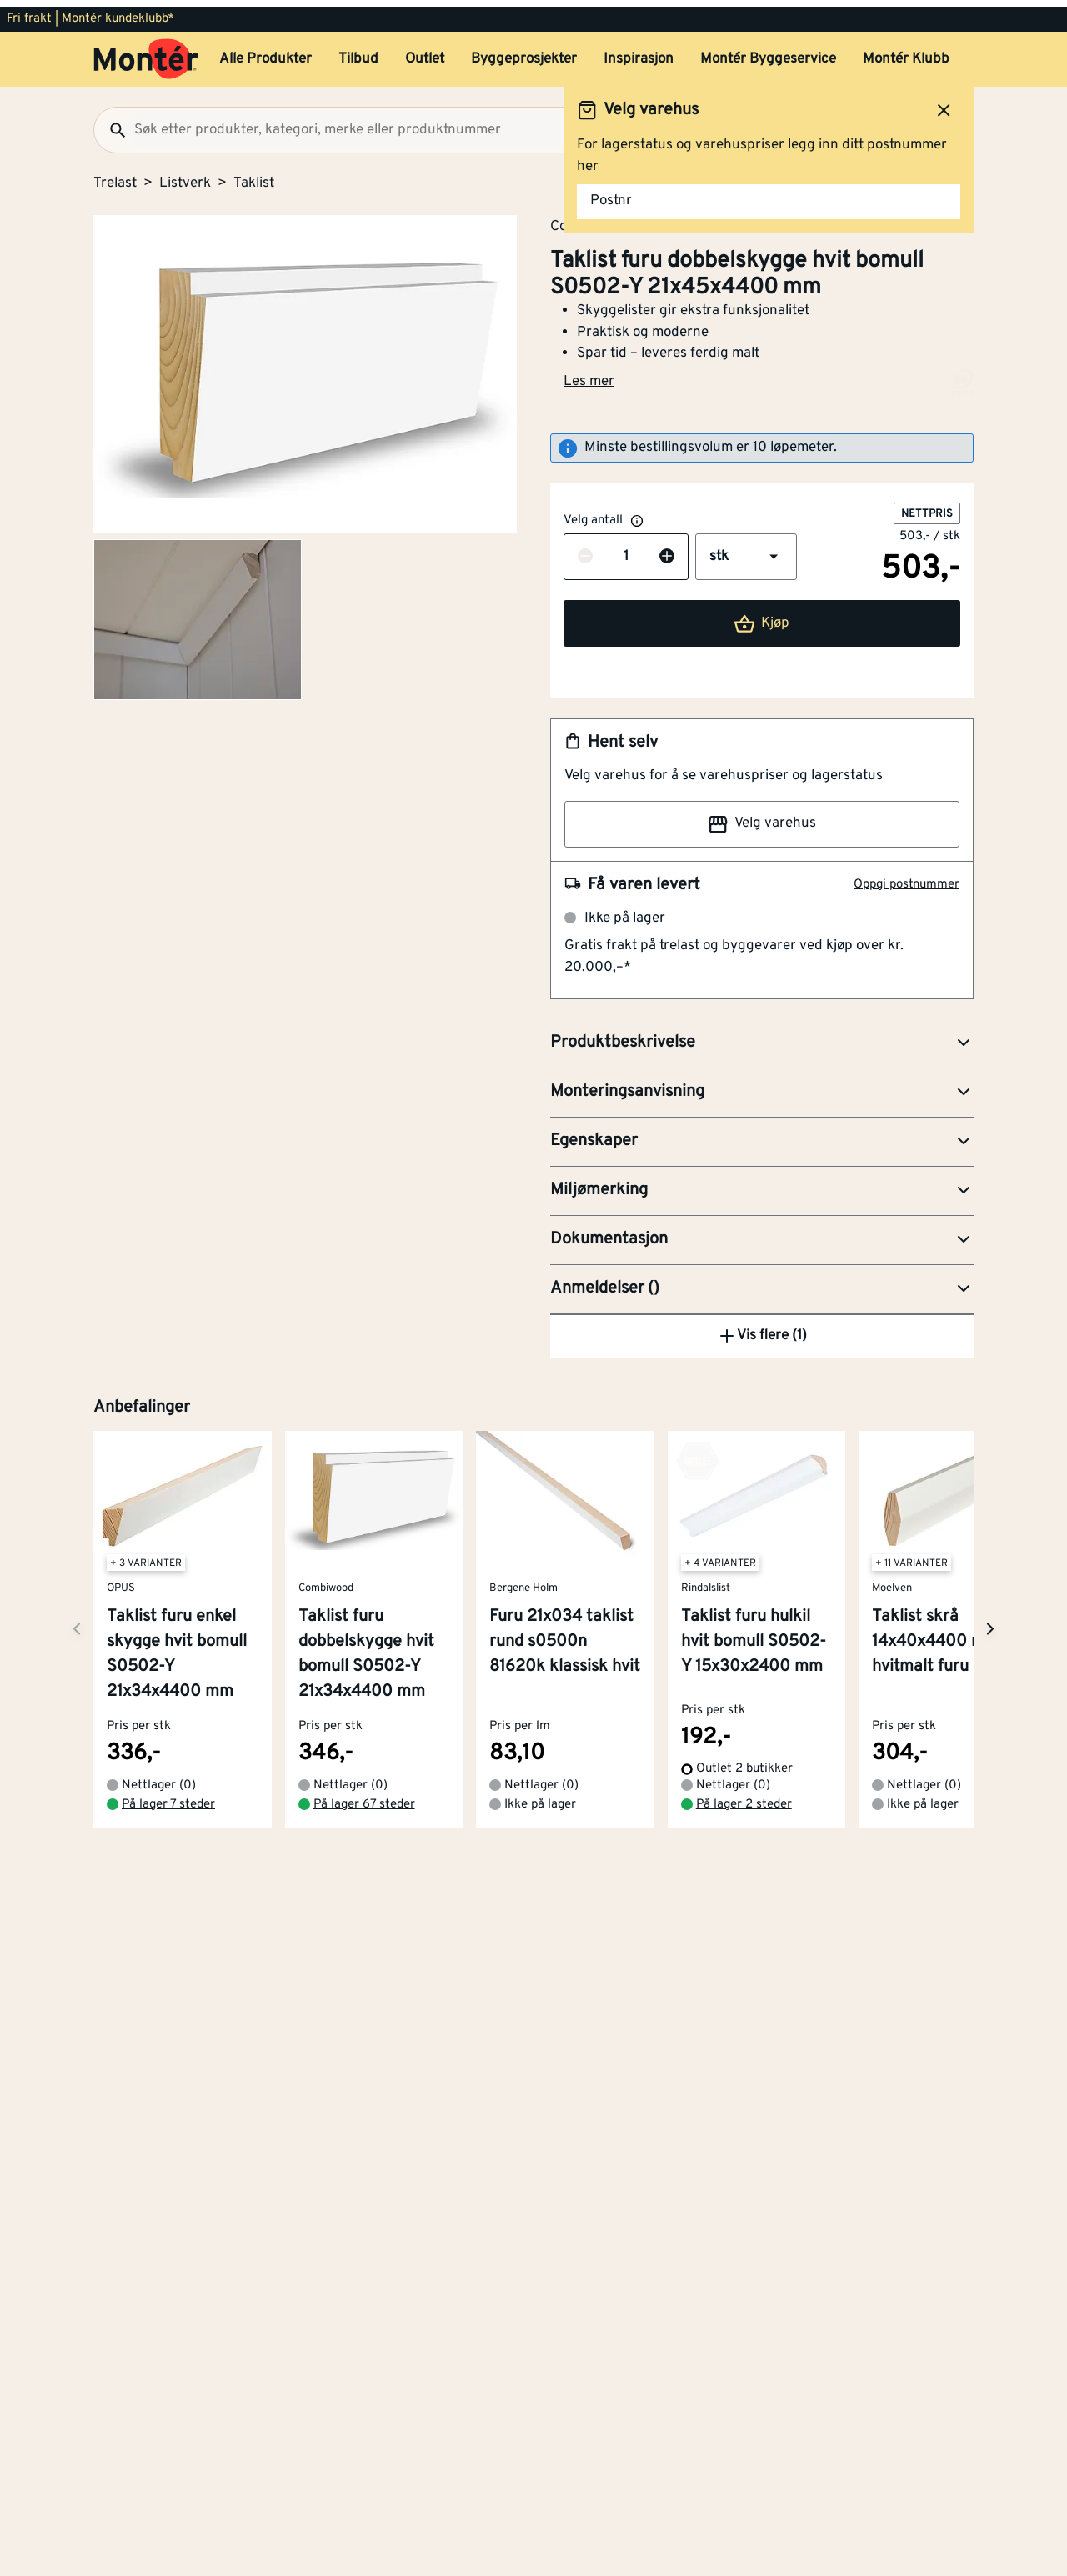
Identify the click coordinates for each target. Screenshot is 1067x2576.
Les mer (589, 375)
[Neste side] (77, 1933)
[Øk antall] (667, 551)
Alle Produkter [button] (265, 52)
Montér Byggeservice (768, 52)
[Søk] (111, 123)
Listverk (185, 177)
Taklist (253, 177)
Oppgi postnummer (906, 878)
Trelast (115, 177)
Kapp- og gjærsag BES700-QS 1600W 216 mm (724, 1398)
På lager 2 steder (744, 2108)
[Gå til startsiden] (146, 52)
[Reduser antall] (585, 551)
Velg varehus (762, 818)
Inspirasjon (639, 52)
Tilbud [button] (358, 52)
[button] (746, 550)
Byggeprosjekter (524, 52)
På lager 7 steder (168, 2108)
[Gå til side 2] (197, 613)
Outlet (424, 52)
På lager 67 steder (364, 2108)
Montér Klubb (906, 52)
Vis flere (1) (762, 1640)
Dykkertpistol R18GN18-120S (717, 1517)
